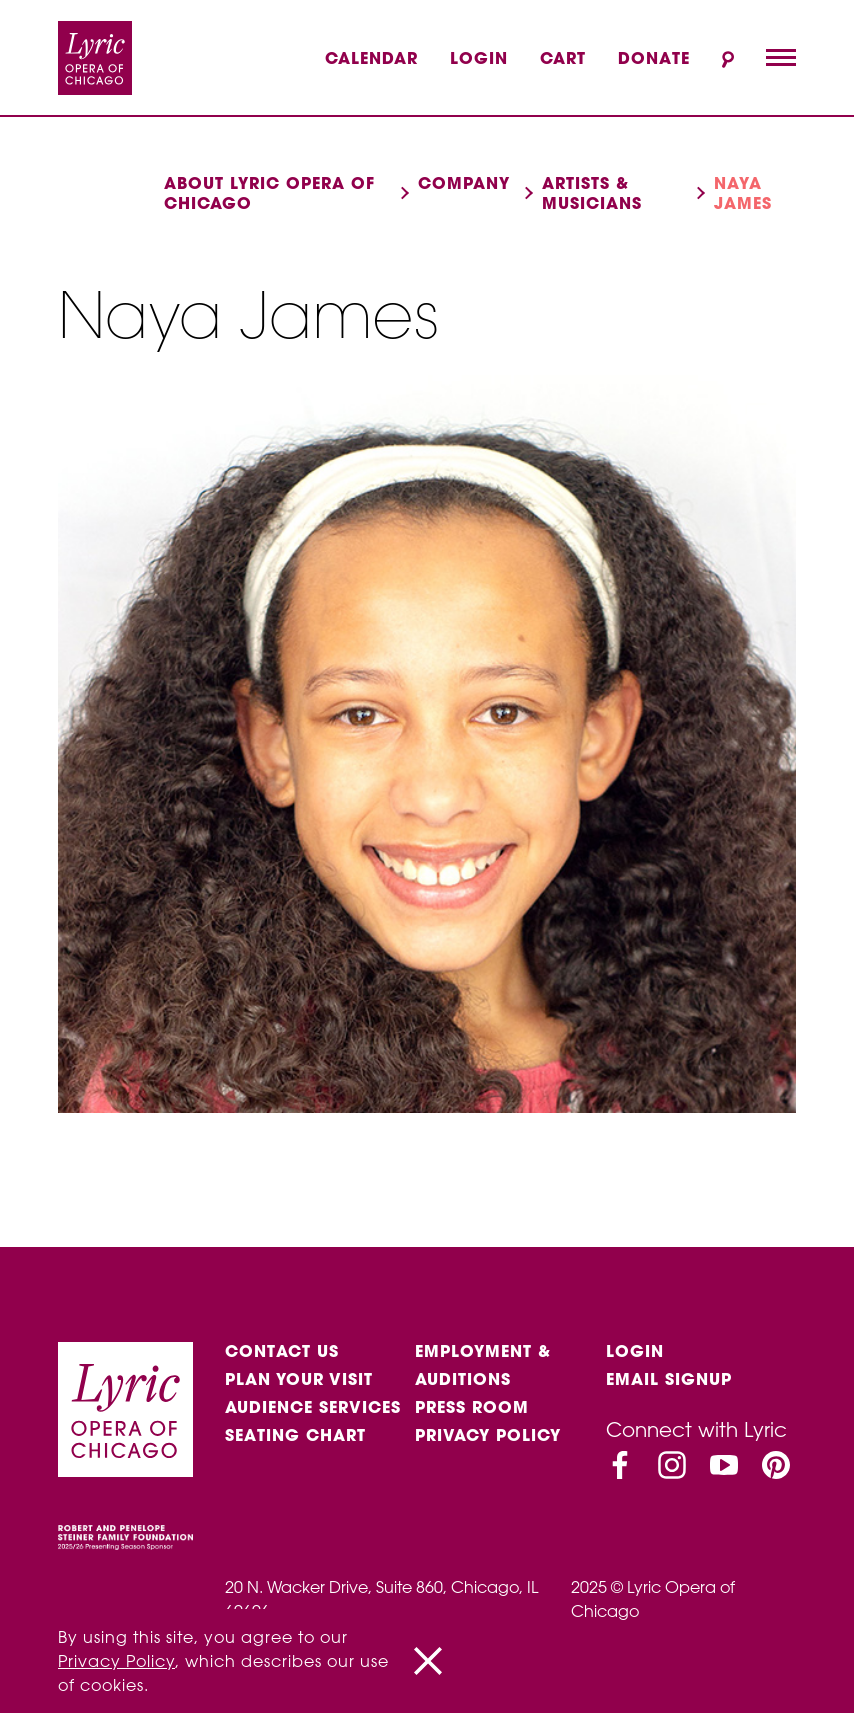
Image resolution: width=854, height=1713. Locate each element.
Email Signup (669, 1379)
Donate (654, 58)
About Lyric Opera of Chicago (269, 193)
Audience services (313, 1407)
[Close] (428, 1661)
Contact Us (282, 1351)
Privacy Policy (488, 1435)
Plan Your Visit (299, 1379)
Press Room (472, 1407)
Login (479, 58)
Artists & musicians (592, 193)
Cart (563, 58)
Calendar (371, 58)
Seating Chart (295, 1435)
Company (464, 183)
